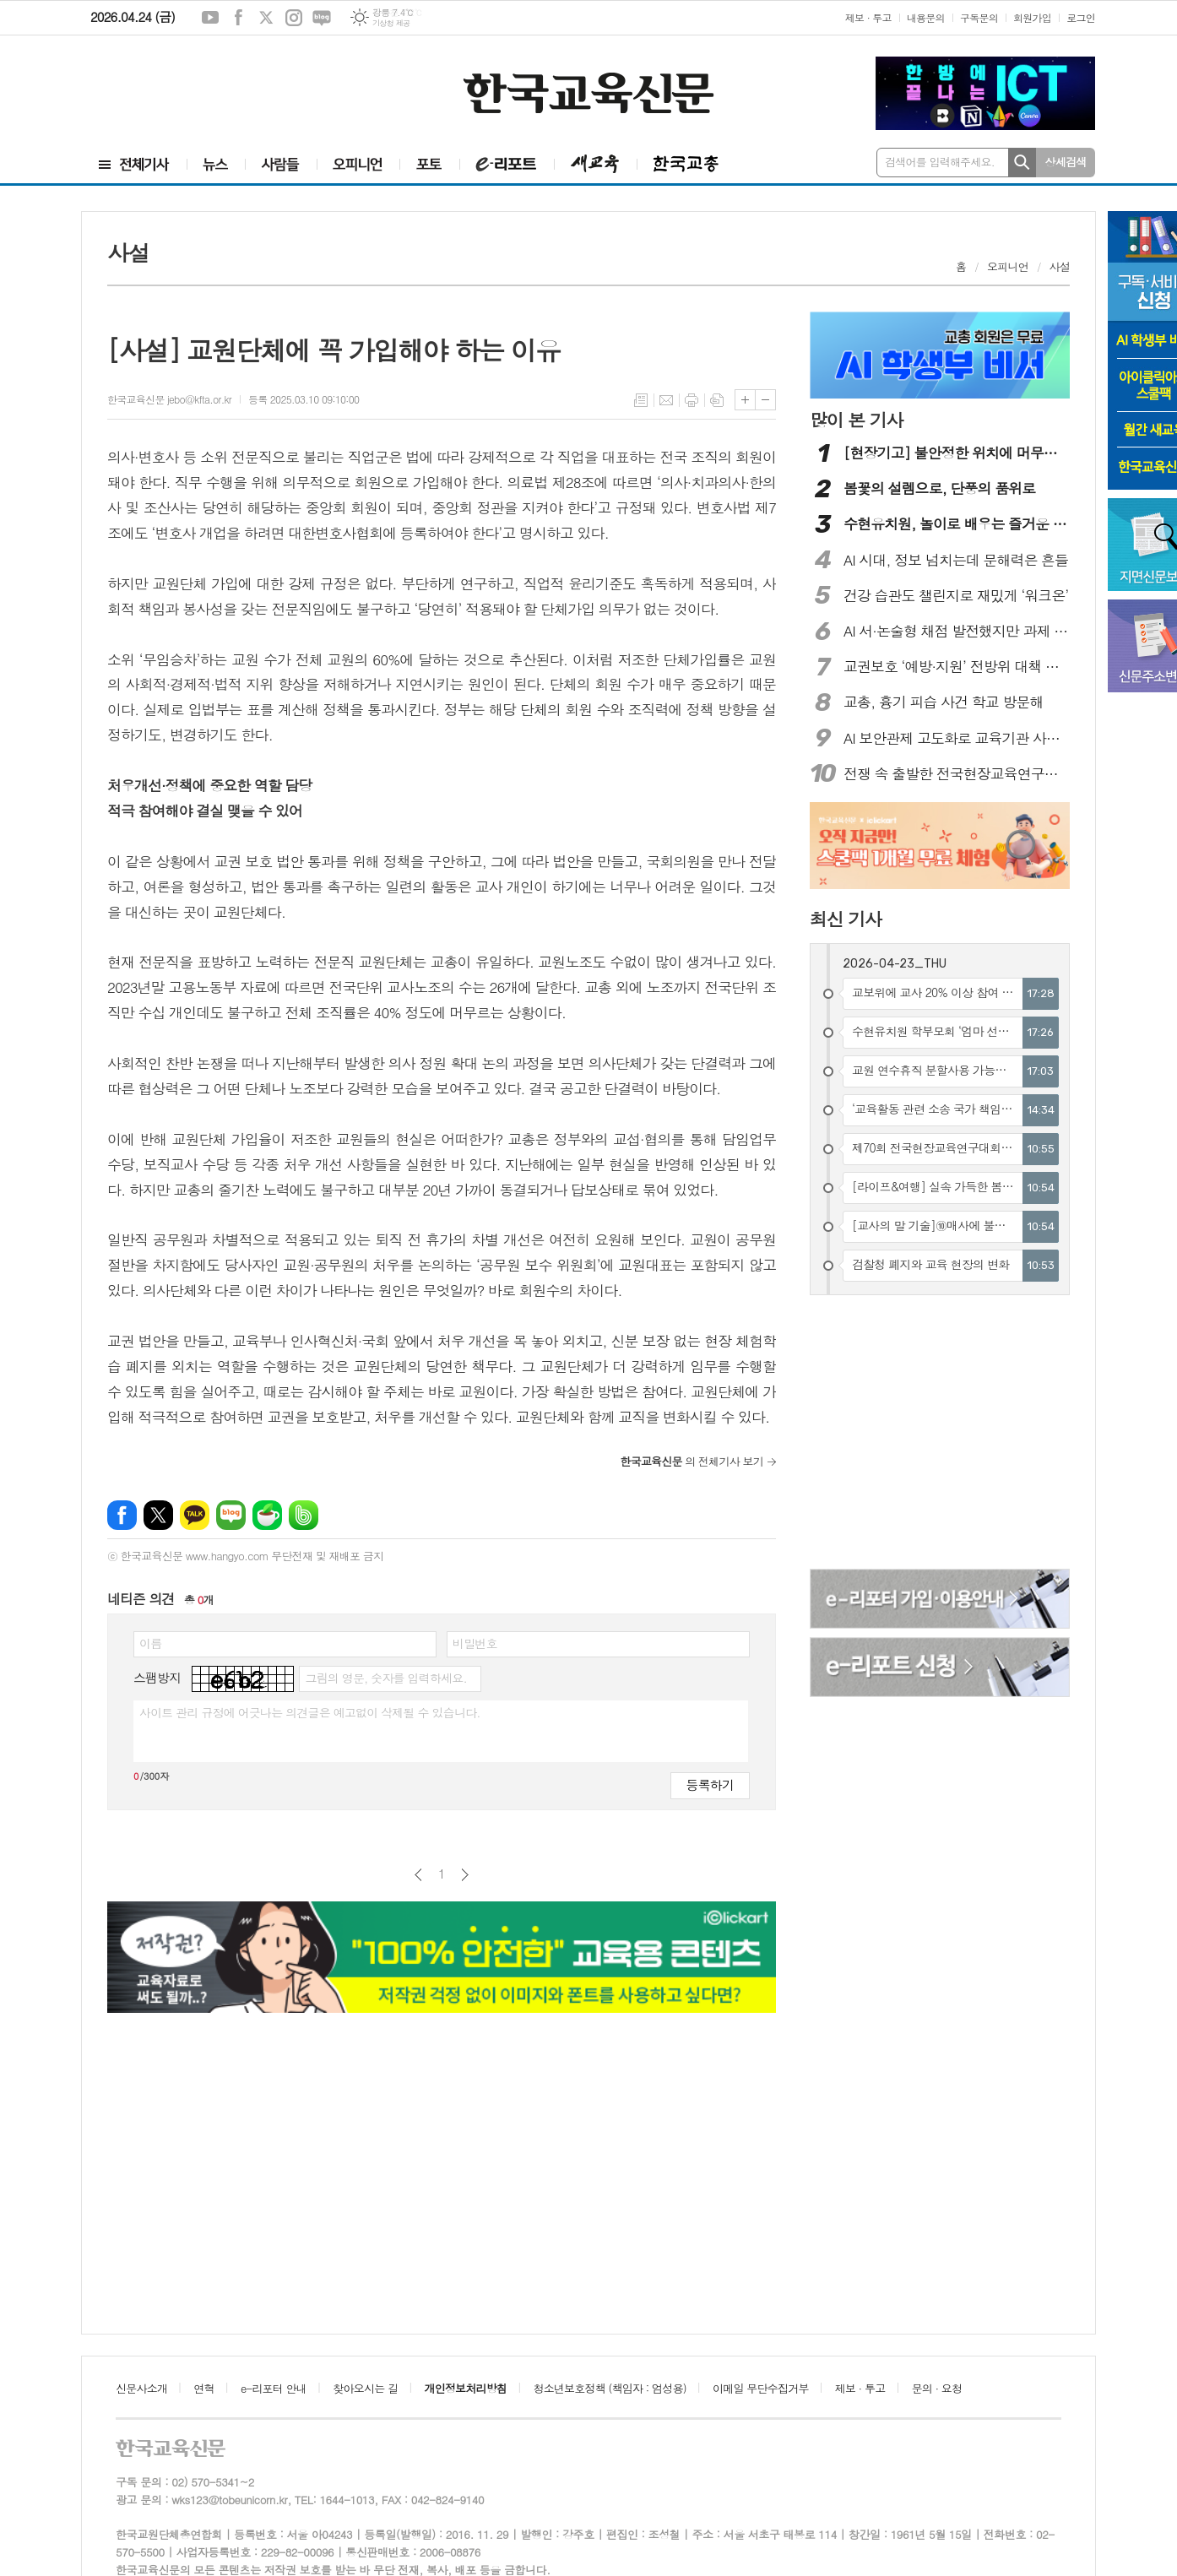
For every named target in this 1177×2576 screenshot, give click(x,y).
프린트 (691, 400)
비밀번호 (475, 1643)
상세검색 (1066, 162)
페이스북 (238, 17)
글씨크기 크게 (745, 399)
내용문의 (926, 17)
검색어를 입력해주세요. (940, 161)
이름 (150, 1643)
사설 (1060, 266)
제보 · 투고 (868, 17)
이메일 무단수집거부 (761, 2388)
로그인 (1080, 17)
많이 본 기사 (856, 419)
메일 (666, 400)
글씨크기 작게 (765, 399)
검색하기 (1022, 162)
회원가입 (1032, 17)
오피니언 (1007, 266)
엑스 (266, 17)
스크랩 (716, 400)
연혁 (203, 2388)
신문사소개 (141, 2388)
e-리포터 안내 (273, 2388)
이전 (418, 1875)
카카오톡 (194, 1515)
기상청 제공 (391, 23)
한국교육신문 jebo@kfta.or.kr (169, 399)
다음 (465, 1875)
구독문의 (979, 17)
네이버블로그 (321, 17)
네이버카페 (267, 1515)
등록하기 (710, 1784)
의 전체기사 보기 (691, 1461)
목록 (640, 400)
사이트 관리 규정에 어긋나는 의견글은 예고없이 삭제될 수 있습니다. (309, 1712)
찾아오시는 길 (365, 2388)
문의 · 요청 (937, 2388)
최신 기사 (845, 918)
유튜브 (210, 17)
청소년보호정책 (609, 2388)
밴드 (303, 1515)
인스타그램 (293, 17)
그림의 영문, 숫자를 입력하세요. (385, 1678)
